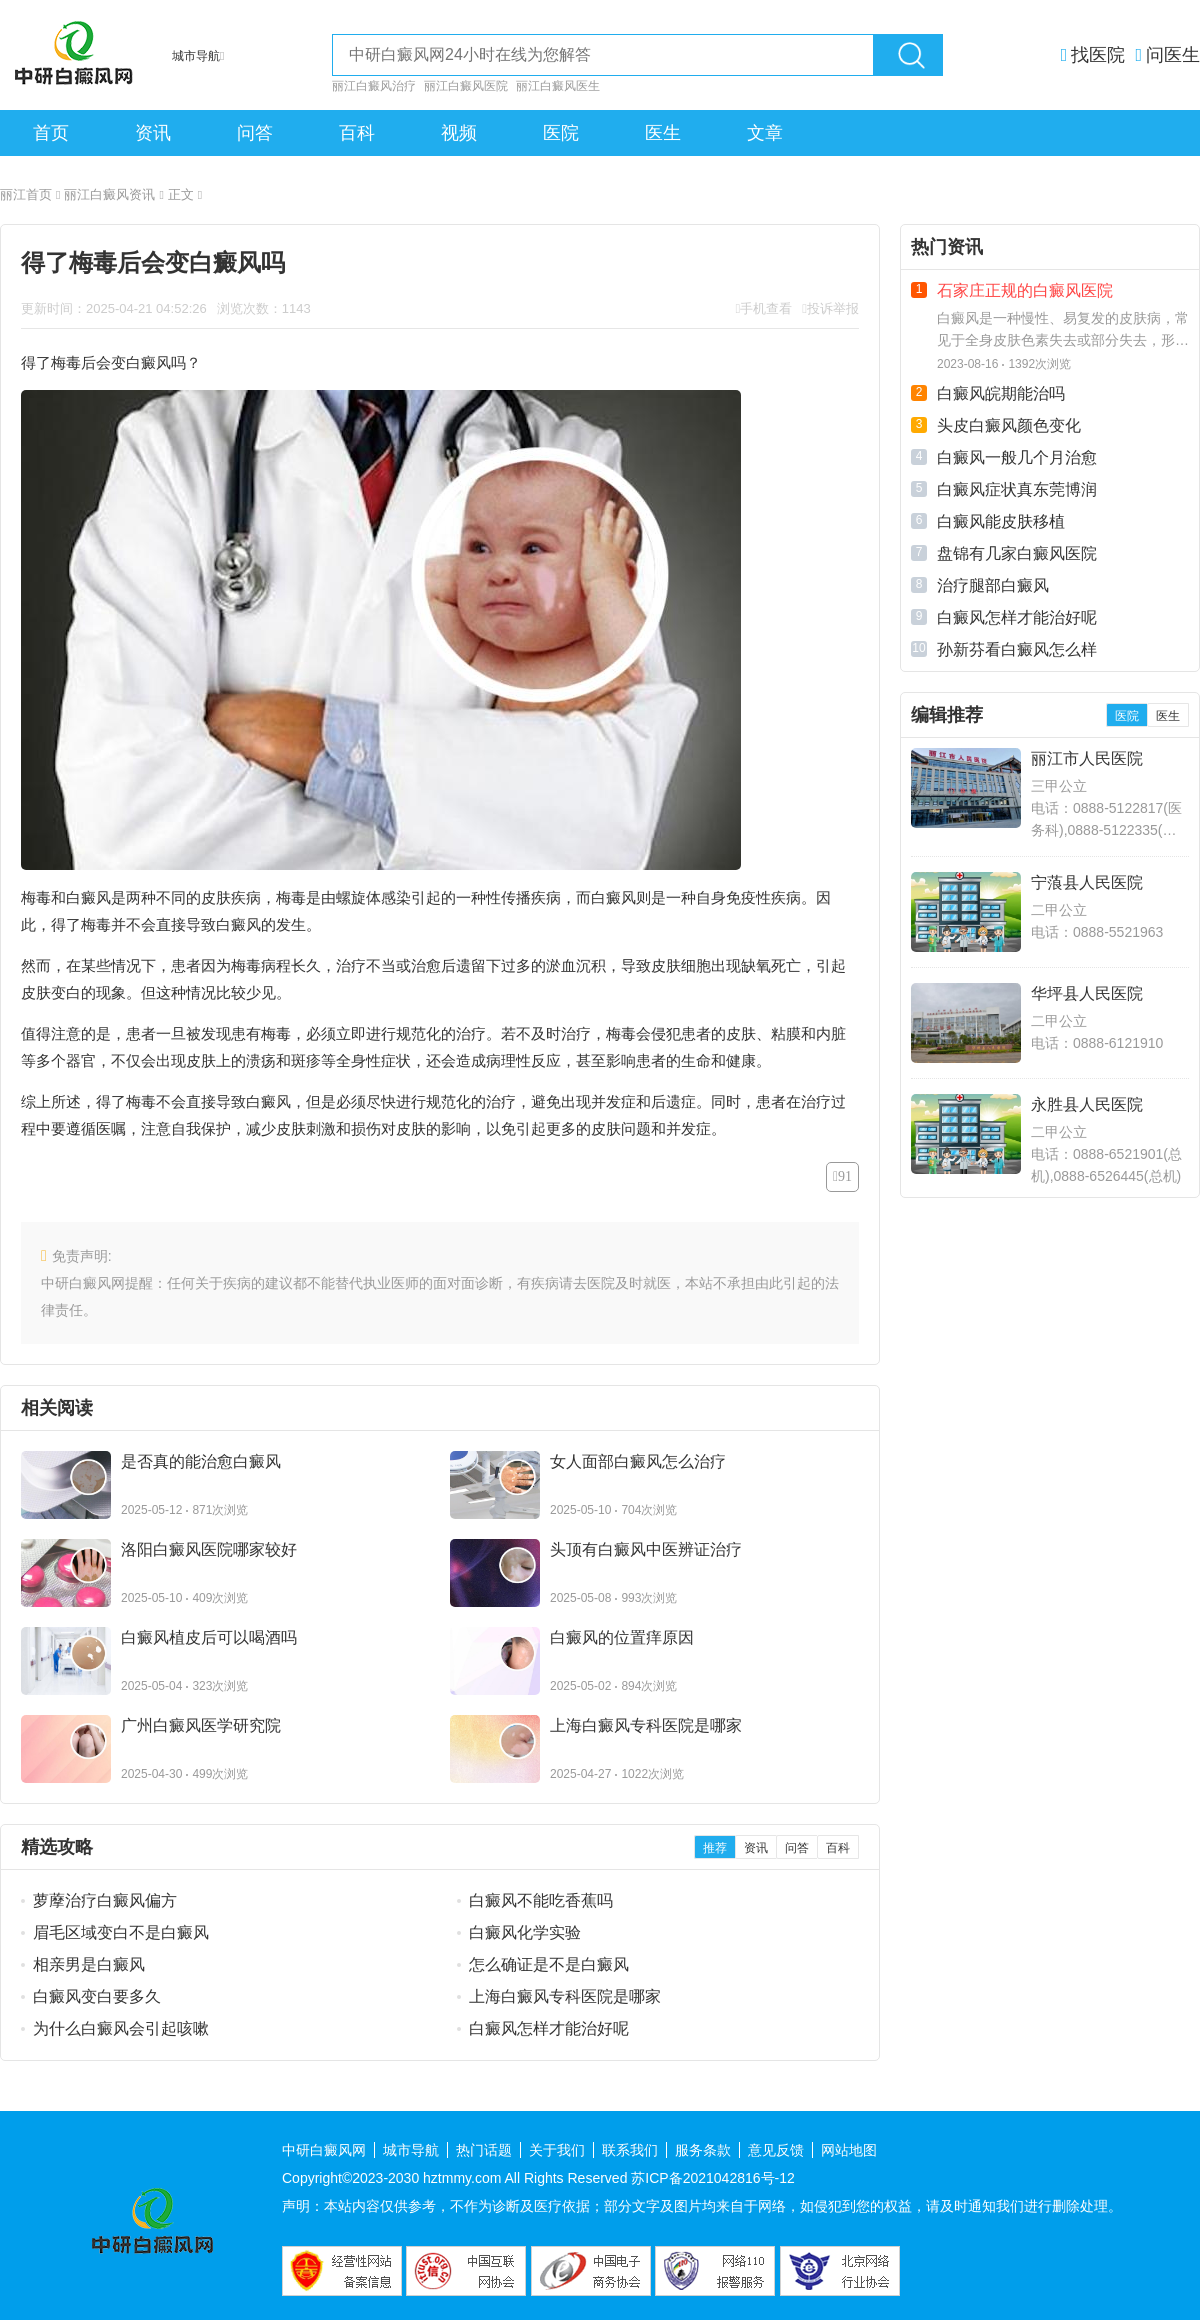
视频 (459, 133)
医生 (663, 133)
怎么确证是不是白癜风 (549, 1964)
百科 (357, 133)
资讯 (153, 133)
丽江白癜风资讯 (113, 194)
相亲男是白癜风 (89, 1964)
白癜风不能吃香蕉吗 (541, 1900)
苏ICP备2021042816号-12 (712, 2178)
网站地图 (849, 2150)
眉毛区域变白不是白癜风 (121, 1932)
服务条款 (703, 2150)
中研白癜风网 (324, 2150)
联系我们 (630, 2150)
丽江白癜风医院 (466, 86)
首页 (51, 133)
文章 (765, 133)
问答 (255, 133)
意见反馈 (776, 2150)
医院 (561, 133)
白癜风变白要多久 (97, 1996)
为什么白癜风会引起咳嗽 (121, 2028)
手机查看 (766, 308)
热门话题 (484, 2150)
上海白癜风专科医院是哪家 (565, 1996)
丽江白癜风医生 (558, 86)
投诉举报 (833, 308)
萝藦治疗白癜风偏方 (105, 1900)
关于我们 (557, 2150)
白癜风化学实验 (525, 1932)
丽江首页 (30, 194)
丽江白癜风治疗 (374, 86)
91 (845, 1176)
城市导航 (411, 2150)
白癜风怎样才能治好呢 (549, 2028)
